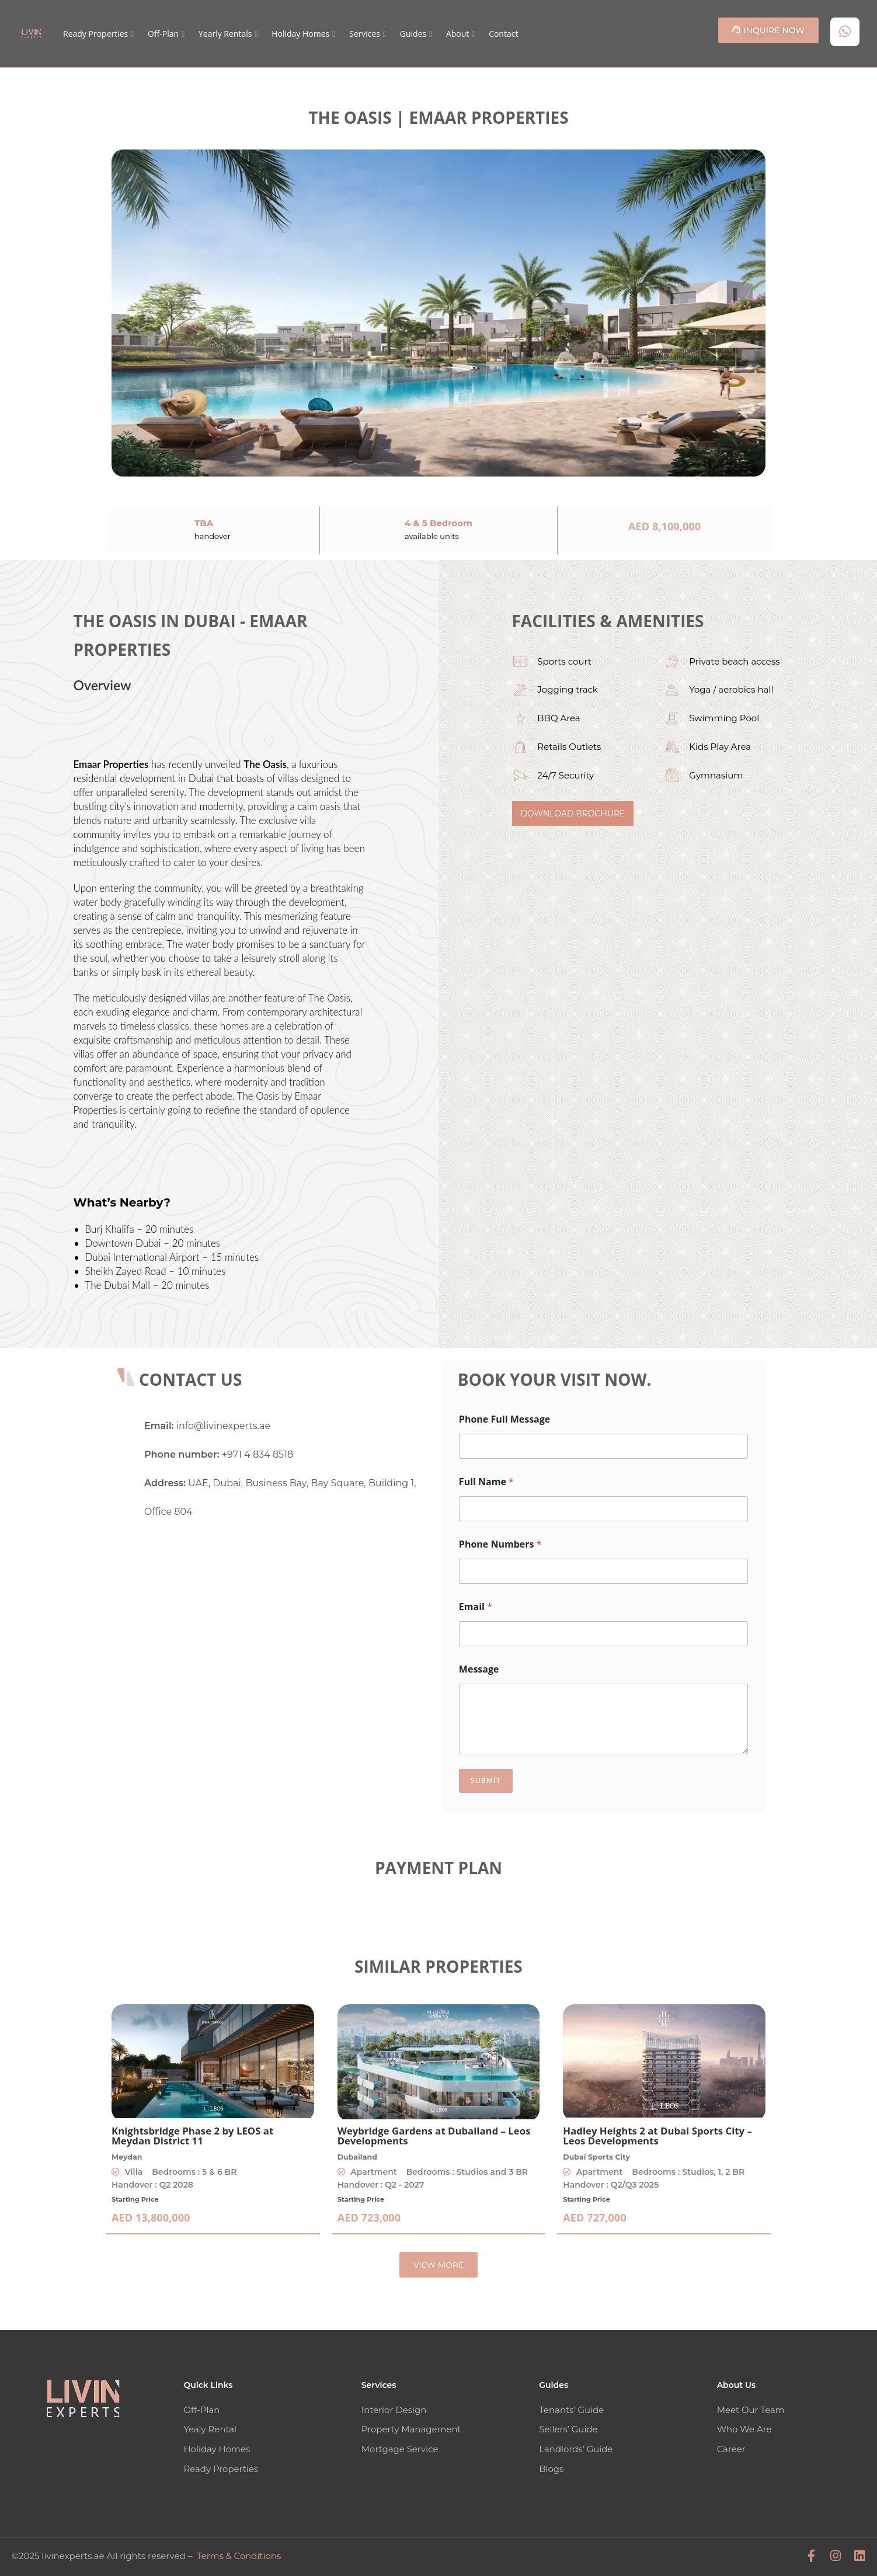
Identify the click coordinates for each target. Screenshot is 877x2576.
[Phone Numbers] (603, 1571)
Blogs (551, 2467)
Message (479, 1669)
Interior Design (394, 2409)
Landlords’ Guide (576, 2448)
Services (364, 33)
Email (475, 1606)
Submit (486, 1780)
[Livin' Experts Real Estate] (284, 1625)
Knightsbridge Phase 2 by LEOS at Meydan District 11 (192, 2135)
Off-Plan (163, 33)
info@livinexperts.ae (223, 1425)
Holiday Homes (300, 33)
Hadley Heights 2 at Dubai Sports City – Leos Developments (657, 2135)
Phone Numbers (500, 1544)
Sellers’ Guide (568, 2429)
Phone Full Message (504, 1419)
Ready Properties (95, 33)
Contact (503, 33)
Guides (413, 33)
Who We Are (744, 2429)
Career (731, 2448)
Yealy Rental (209, 2429)
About (457, 33)
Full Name (486, 1481)
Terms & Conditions (239, 2554)
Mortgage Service (400, 2448)
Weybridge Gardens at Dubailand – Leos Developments (434, 2135)
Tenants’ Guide (571, 2409)
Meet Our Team (751, 2409)
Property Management (411, 2429)
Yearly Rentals (225, 33)
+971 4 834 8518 (257, 1454)
